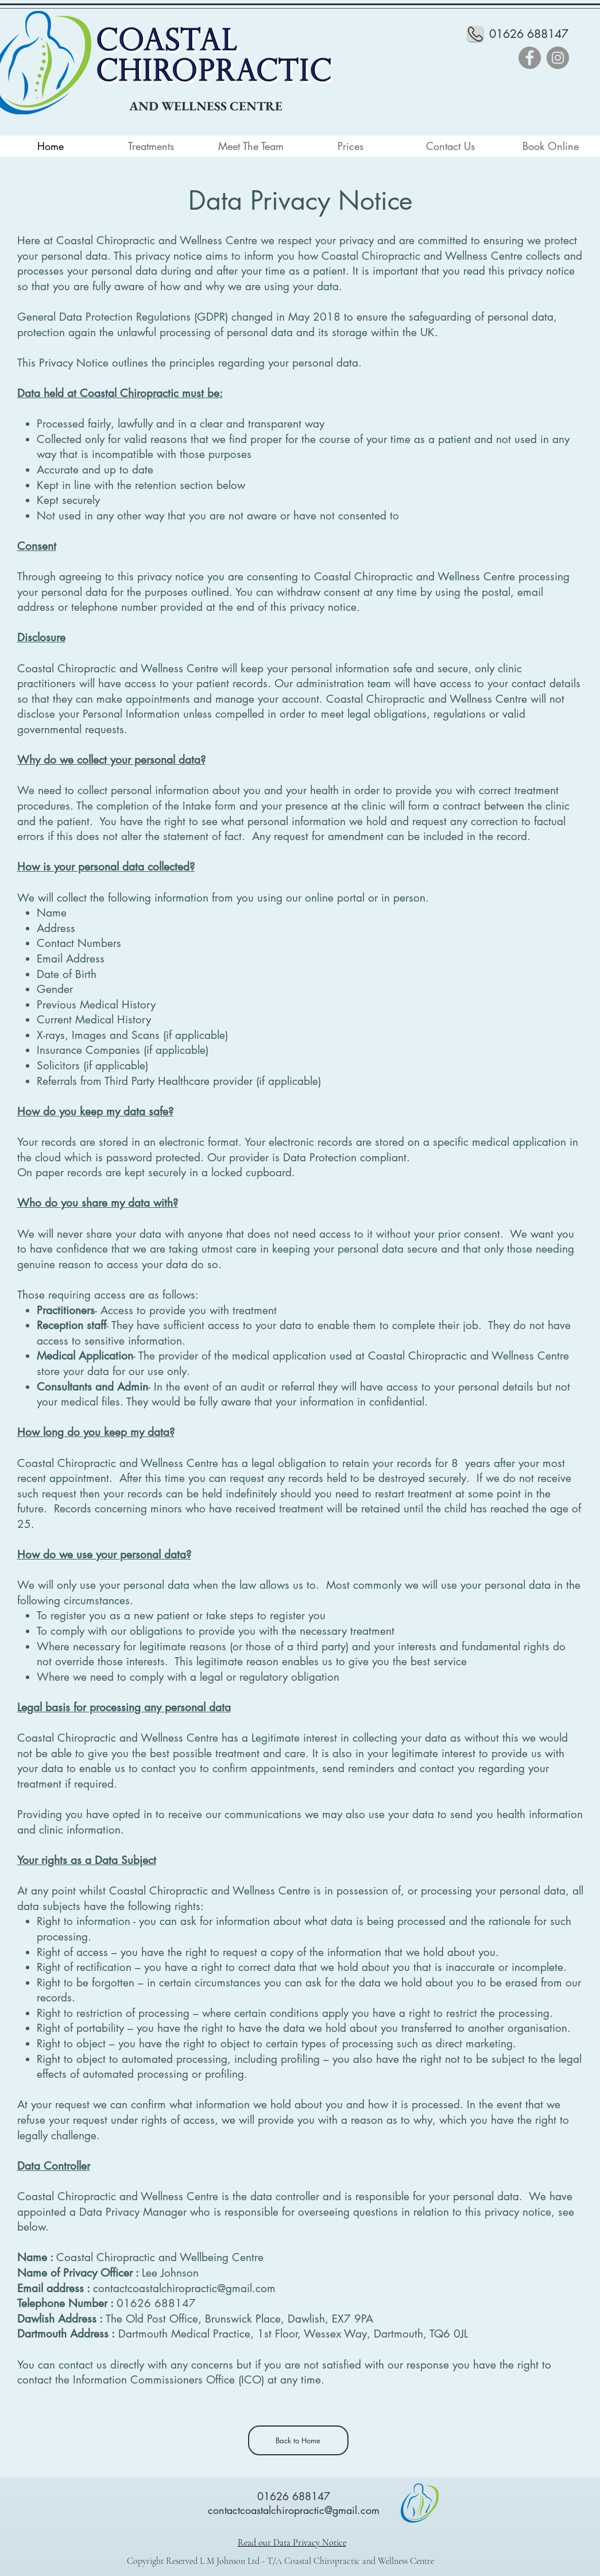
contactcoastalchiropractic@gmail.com (184, 2288)
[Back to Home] (298, 2440)
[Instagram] (558, 58)
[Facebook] (529, 58)
